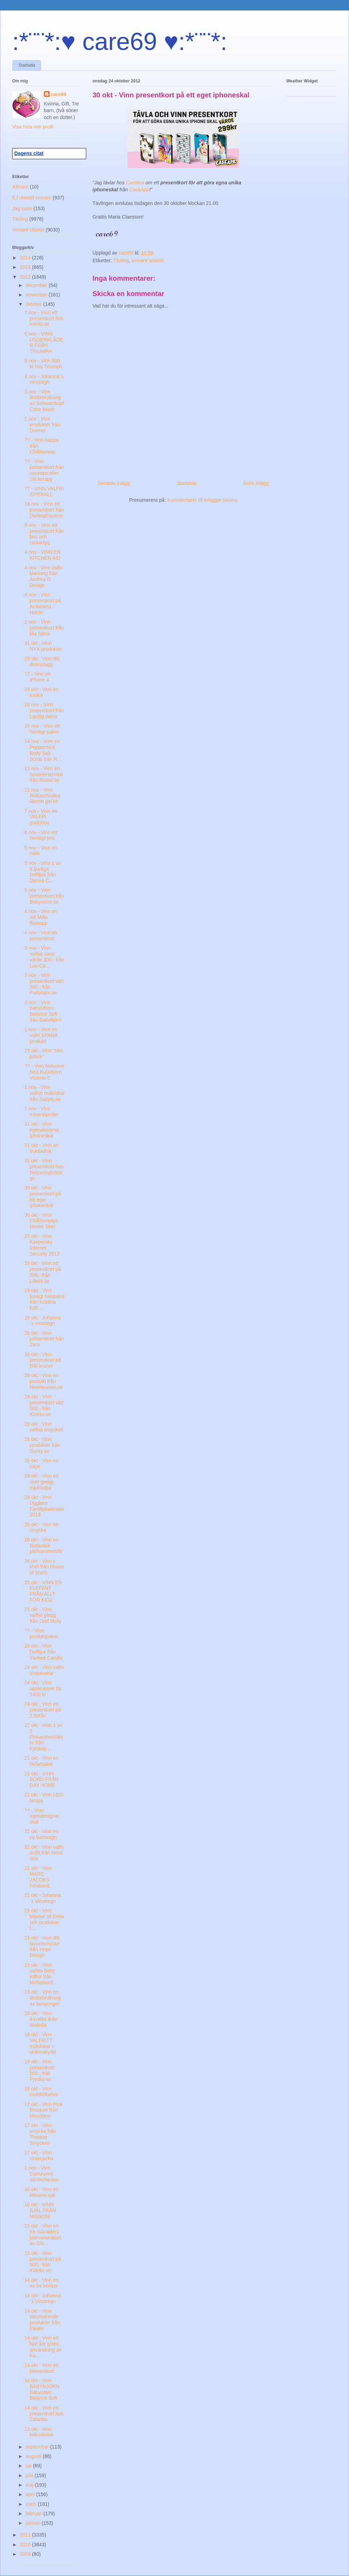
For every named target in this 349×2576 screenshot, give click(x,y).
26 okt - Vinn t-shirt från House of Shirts (44, 1567)
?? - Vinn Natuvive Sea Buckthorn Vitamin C (44, 1072)
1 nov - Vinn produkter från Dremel (42, 424)
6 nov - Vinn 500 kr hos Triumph (43, 363)
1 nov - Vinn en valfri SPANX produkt (41, 1035)
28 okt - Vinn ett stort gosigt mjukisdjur (41, 1482)
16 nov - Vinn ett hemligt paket (42, 729)
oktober (34, 304)
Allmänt (20, 187)
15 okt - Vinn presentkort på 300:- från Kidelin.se (42, 2261)
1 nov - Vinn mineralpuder (41, 1111)
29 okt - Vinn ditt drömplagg (42, 661)
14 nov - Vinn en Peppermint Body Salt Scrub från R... (42, 749)
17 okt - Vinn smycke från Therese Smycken (40, 2134)
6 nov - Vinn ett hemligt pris (40, 835)
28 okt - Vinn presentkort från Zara (44, 1339)
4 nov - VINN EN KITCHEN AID (42, 555)
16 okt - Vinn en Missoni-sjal (41, 2192)
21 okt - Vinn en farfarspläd (41, 1761)
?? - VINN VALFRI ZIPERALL (44, 491)
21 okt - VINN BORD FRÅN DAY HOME (41, 1779)
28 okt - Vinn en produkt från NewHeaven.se (43, 1381)
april (30, 2494)
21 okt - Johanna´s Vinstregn (42, 1898)
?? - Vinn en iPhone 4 (37, 677)
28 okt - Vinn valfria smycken (43, 1427)
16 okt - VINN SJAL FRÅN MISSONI (40, 2210)
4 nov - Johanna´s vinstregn (44, 379)
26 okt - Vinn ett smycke (41, 1527)
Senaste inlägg (114, 483)
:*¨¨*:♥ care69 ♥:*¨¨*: (119, 41)
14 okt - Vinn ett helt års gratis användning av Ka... (42, 2346)
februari (34, 2513)
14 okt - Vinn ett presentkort (41, 2368)
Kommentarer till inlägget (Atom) (202, 500)
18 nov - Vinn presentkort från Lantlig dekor (44, 710)
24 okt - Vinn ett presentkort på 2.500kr (42, 1709)
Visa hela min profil (32, 127)
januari (33, 2523)
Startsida (26, 65)
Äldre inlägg (256, 483)
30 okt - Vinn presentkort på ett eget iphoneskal (42, 1196)
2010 (26, 2544)
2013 (26, 267)
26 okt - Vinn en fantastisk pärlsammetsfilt (43, 1545)
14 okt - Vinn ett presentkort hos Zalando (44, 2413)
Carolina (135, 182)
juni (30, 2475)
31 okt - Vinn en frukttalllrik (41, 1148)
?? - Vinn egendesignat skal (41, 1816)
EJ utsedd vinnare (31, 197)
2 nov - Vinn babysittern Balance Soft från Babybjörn (42, 1011)
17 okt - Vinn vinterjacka (38, 2155)
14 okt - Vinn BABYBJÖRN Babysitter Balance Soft (41, 2389)
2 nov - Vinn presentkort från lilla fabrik (44, 627)
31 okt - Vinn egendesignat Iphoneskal (41, 1130)
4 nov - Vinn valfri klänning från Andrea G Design (43, 576)
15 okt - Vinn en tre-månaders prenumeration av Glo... (42, 2234)
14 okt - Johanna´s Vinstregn (42, 2298)
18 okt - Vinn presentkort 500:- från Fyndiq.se (39, 2070)
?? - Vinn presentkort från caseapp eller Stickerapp (44, 469)
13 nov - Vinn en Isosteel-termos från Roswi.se (43, 774)
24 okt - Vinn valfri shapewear (44, 1670)
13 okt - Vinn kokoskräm (38, 2432)
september (37, 2447)
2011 (26, 2535)
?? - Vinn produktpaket (41, 1633)
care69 (58, 94)
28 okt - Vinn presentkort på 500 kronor (42, 1360)
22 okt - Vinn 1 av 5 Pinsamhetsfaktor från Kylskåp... (43, 1736)
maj (30, 2485)
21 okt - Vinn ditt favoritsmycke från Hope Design (42, 1946)
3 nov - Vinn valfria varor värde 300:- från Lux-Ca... (44, 956)
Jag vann (22, 208)
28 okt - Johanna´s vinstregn (42, 1320)
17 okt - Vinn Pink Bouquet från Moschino (43, 2110)
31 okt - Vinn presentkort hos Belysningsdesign (44, 1169)
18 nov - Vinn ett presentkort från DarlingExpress (44, 509)
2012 (26, 277)
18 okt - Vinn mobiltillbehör (41, 2091)
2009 (26, 2554)
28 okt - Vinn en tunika (41, 692)
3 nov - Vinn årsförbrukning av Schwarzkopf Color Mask (44, 400)
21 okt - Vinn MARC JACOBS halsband (38, 1876)
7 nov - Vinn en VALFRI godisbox (40, 817)
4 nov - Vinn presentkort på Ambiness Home (42, 603)
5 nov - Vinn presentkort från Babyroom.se (44, 896)
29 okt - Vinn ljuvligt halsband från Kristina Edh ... (44, 1299)
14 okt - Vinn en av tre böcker (41, 2283)
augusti (34, 2456)
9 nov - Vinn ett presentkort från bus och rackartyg (44, 533)
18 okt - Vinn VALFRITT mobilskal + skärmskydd (40, 2043)
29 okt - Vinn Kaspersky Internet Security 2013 (42, 1244)
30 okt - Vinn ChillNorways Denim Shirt (41, 1221)
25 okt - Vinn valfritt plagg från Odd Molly (42, 1615)
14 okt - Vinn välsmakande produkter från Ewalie (42, 2319)
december (37, 285)
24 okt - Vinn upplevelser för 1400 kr (43, 1688)
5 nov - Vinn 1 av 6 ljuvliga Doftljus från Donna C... (42, 871)
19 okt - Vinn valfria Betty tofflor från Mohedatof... (40, 1973)
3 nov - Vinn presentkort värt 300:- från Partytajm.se (44, 983)
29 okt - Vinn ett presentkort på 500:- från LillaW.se (42, 1271)
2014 (26, 257)
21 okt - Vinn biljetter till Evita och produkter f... (44, 1919)
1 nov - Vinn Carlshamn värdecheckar (41, 2174)
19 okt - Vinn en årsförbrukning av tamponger (42, 1998)
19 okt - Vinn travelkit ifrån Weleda (40, 2019)
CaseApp (139, 189)
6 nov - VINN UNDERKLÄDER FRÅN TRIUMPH (43, 342)
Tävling (121, 260)
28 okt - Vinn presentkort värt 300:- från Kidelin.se (44, 1405)
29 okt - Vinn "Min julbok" (43, 1053)
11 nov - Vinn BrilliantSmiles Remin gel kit (42, 795)
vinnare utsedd (148, 260)
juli (29, 2465)
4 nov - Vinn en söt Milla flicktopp (40, 917)
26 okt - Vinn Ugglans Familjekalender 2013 (44, 1505)
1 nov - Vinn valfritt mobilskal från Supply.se (44, 1093)
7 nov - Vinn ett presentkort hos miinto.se (44, 318)
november (37, 294)
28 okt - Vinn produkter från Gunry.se (42, 1445)
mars (31, 2504)
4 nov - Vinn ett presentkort (40, 935)
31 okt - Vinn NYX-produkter (43, 646)
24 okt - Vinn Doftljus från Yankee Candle (43, 1652)
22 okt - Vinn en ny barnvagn (41, 1834)
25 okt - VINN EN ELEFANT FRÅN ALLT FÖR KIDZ (43, 1591)
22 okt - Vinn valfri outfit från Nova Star (44, 1853)
